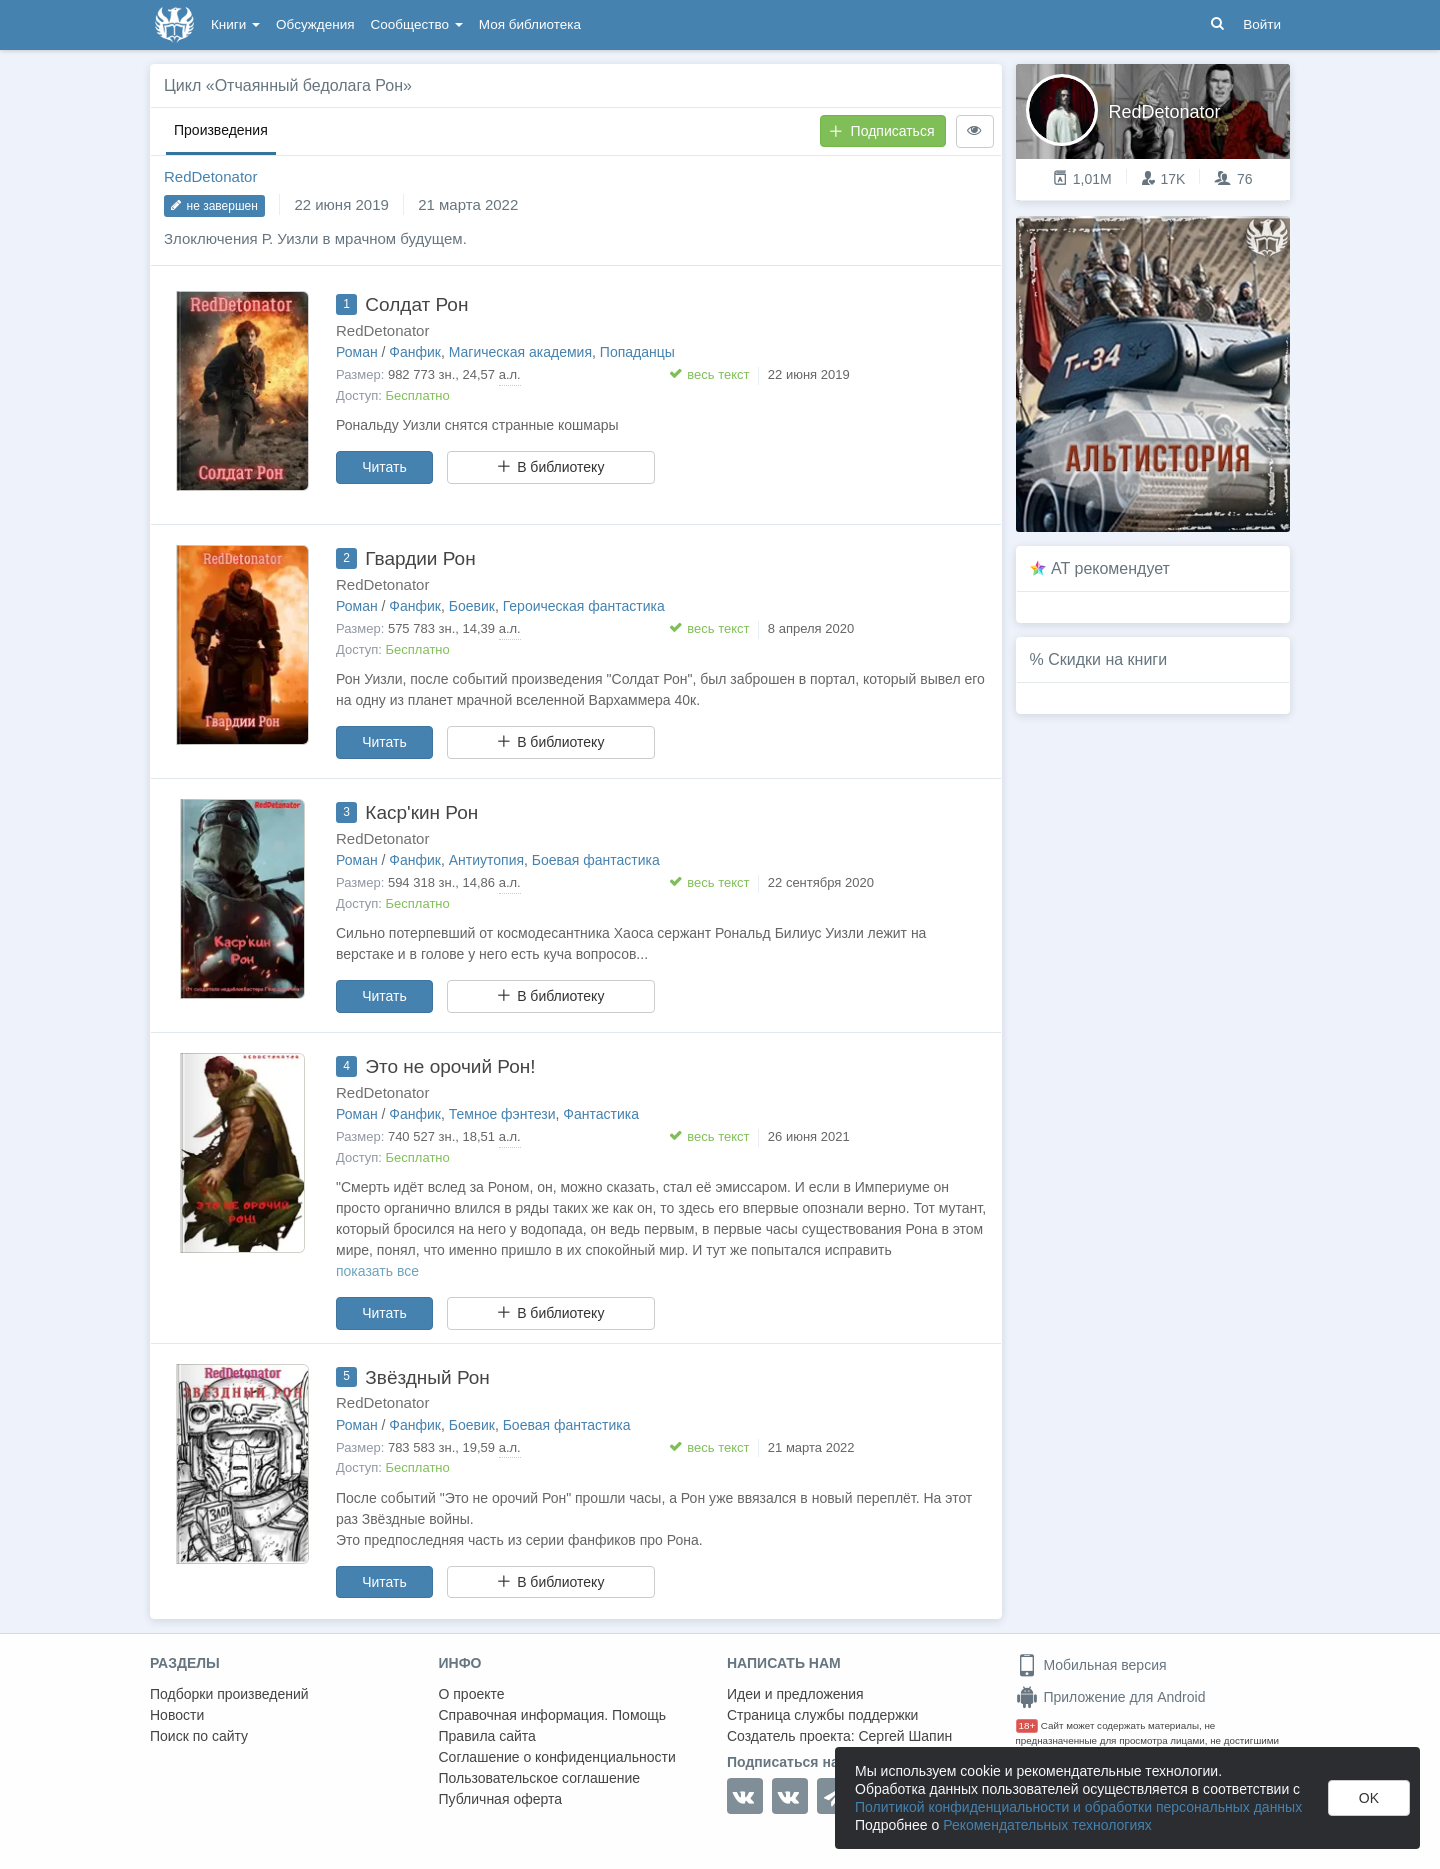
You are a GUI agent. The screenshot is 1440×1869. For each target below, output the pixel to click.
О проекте (472, 1694)
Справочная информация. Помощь (553, 1715)
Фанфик (415, 352)
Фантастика (601, 1114)
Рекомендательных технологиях (1047, 1825)
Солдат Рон (416, 304)
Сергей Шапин (905, 1736)
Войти (1262, 24)
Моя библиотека (530, 24)
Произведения (221, 130)
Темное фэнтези (502, 1114)
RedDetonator (210, 176)
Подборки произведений (229, 1694)
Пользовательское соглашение (540, 1778)
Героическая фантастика (584, 606)
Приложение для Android (1111, 1697)
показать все (377, 1271)
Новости (177, 1715)
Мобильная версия (1091, 1665)
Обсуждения (315, 24)
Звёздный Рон (427, 1377)
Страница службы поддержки (822, 1715)
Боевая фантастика (596, 860)
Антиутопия (486, 860)
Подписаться (882, 131)
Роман (357, 352)
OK (1369, 1798)
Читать (384, 467)
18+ (1027, 1725)
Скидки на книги (1107, 659)
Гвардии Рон (420, 558)
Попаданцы (637, 352)
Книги (235, 24)
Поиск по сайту (199, 1736)
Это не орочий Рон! (450, 1066)
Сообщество (417, 24)
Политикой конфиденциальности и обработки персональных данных (1078, 1807)
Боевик (472, 606)
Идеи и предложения (795, 1694)
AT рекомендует (1110, 568)
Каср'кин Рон (421, 812)
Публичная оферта (501, 1799)
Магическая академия (520, 352)
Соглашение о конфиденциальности (557, 1757)
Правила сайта (487, 1736)
